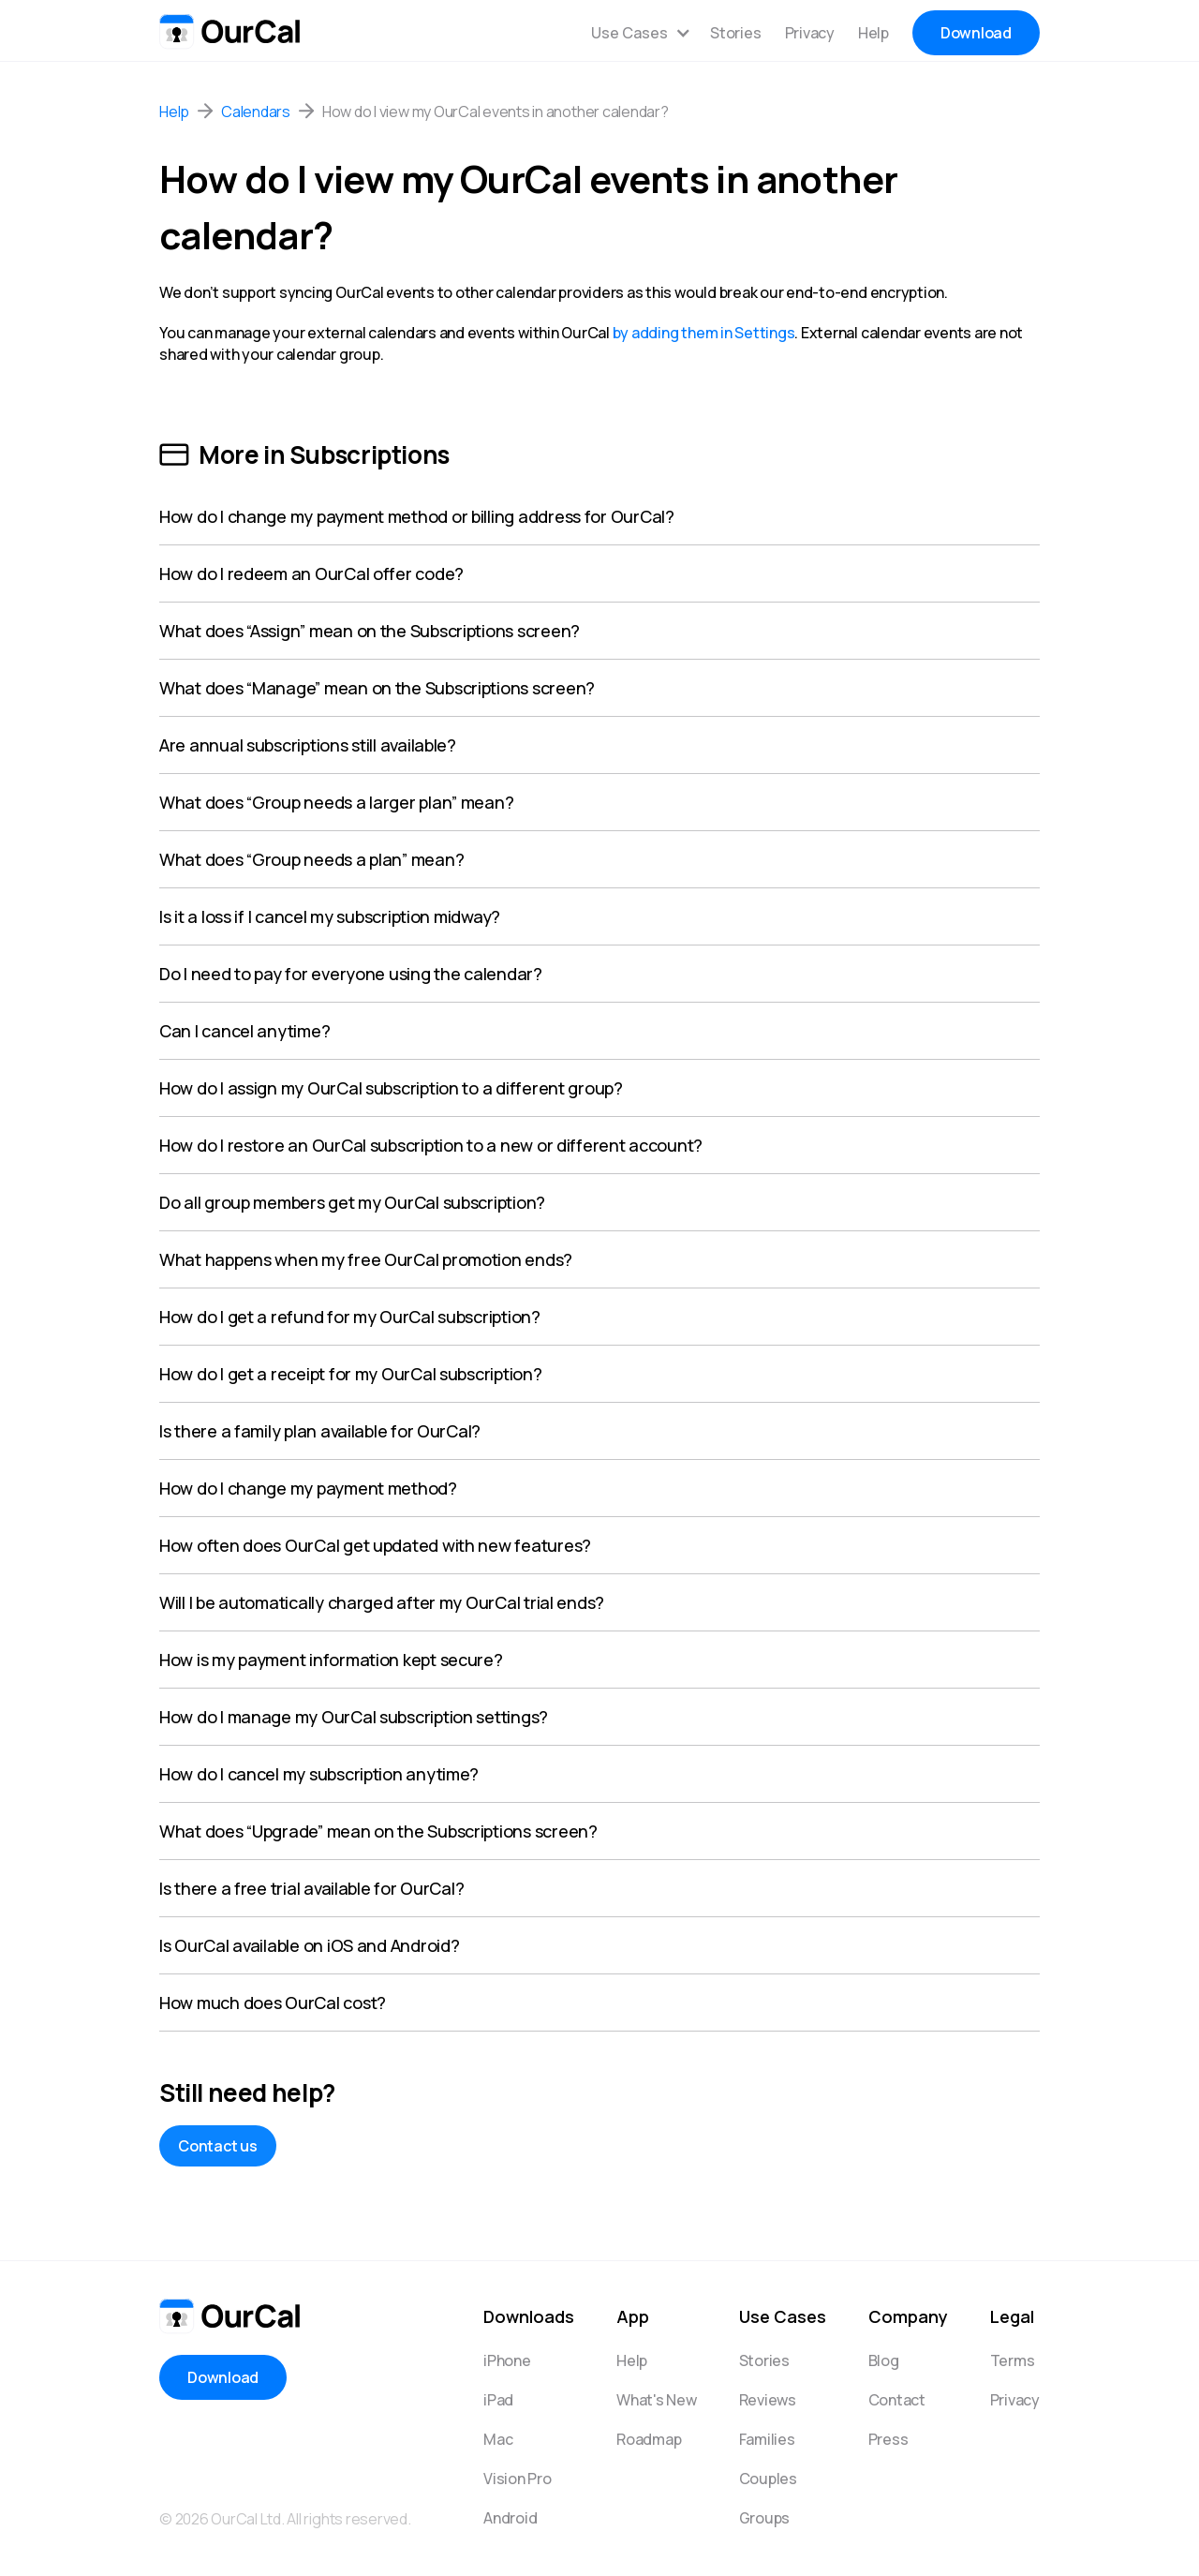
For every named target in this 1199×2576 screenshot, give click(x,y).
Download (976, 32)
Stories (735, 32)
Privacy (810, 32)
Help (873, 32)
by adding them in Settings (704, 332)
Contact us (218, 2146)
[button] (641, 33)
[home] (229, 27)
